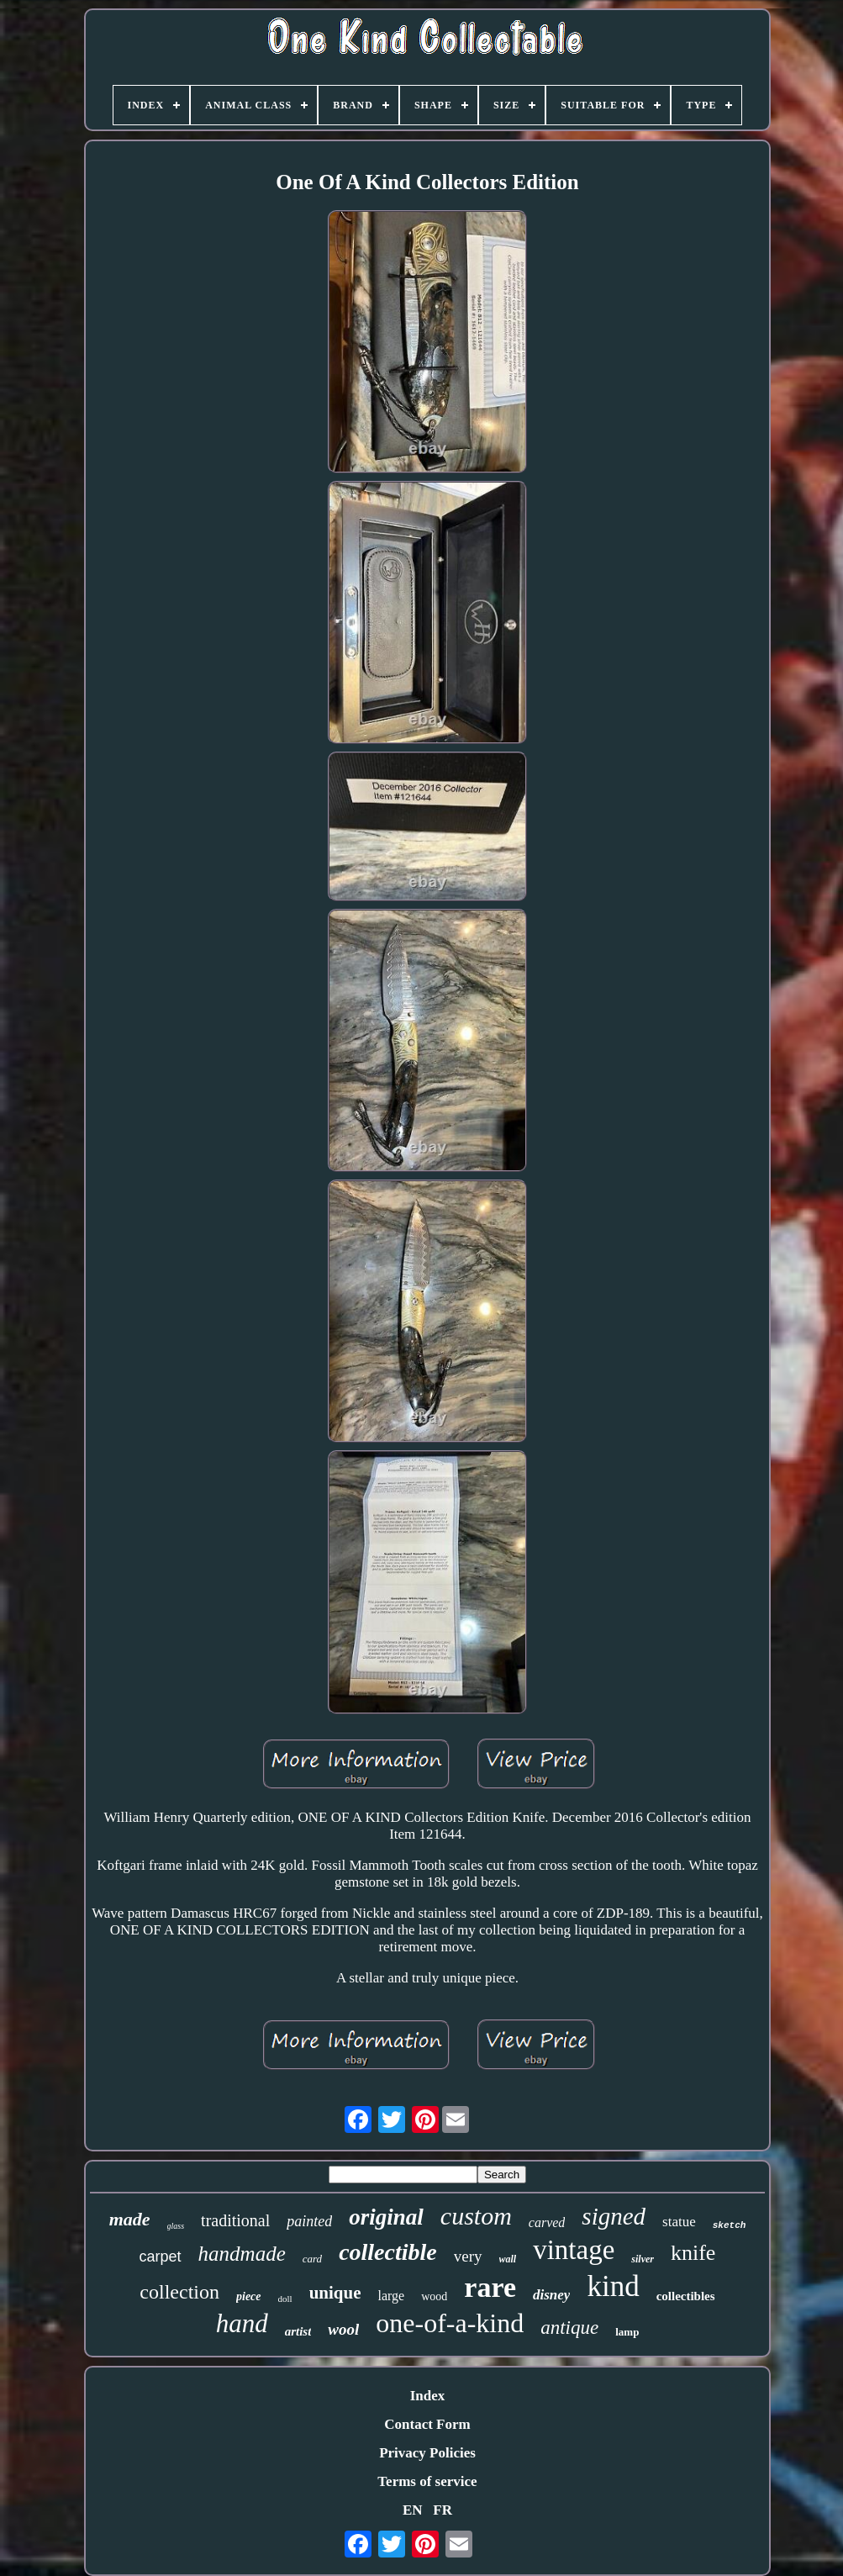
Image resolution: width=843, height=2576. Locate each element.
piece (248, 2296)
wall (508, 2259)
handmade (242, 2253)
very (468, 2256)
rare (490, 2287)
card (312, 2258)
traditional (235, 2220)
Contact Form (427, 2424)
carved (547, 2222)
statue (679, 2222)
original (386, 2217)
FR (442, 2510)
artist (298, 2331)
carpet (161, 2256)
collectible (388, 2252)
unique (335, 2293)
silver (642, 2259)
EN (413, 2510)
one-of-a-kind (450, 2323)
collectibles (685, 2296)
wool (343, 2329)
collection (179, 2292)
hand (242, 2323)
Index (427, 2396)
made (129, 2219)
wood (434, 2296)
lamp (627, 2331)
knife (693, 2253)
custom (476, 2216)
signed (613, 2216)
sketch (729, 2225)
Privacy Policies (427, 2453)
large (391, 2295)
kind (613, 2286)
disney (551, 2295)
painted (309, 2221)
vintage (573, 2250)
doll (285, 2299)
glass (176, 2225)
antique (569, 2327)
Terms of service (427, 2481)
